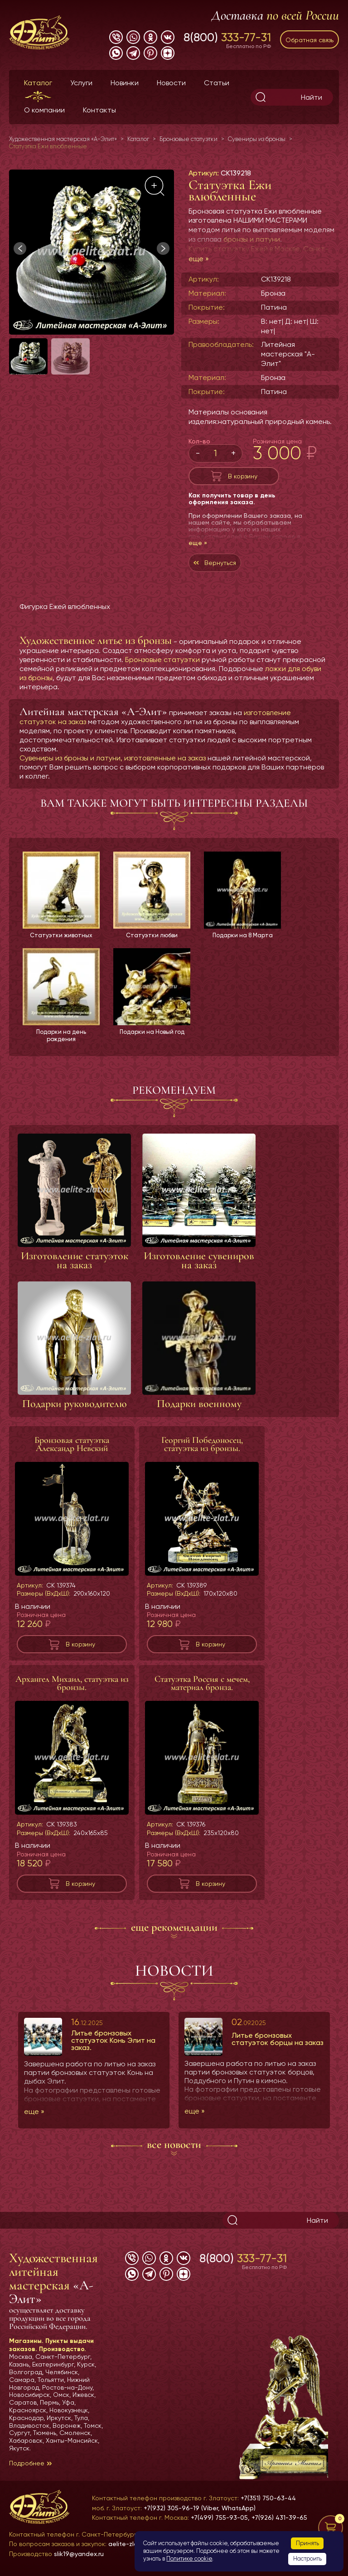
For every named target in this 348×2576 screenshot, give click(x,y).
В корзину (242, 476)
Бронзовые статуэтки (162, 659)
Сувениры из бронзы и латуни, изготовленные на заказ (112, 758)
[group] (91, 252)
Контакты (99, 110)
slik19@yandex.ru (79, 2553)
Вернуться (220, 562)
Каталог (38, 82)
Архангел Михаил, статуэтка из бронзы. (72, 1685)
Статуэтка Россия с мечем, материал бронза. (202, 1685)
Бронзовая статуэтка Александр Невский (71, 1446)
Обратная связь (309, 40)
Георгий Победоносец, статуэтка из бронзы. (202, 1446)
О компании (44, 110)
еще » (198, 258)
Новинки (125, 82)
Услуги (81, 82)
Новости (171, 82)
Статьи (216, 82)
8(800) (227, 37)
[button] (163, 248)
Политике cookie (189, 2558)
